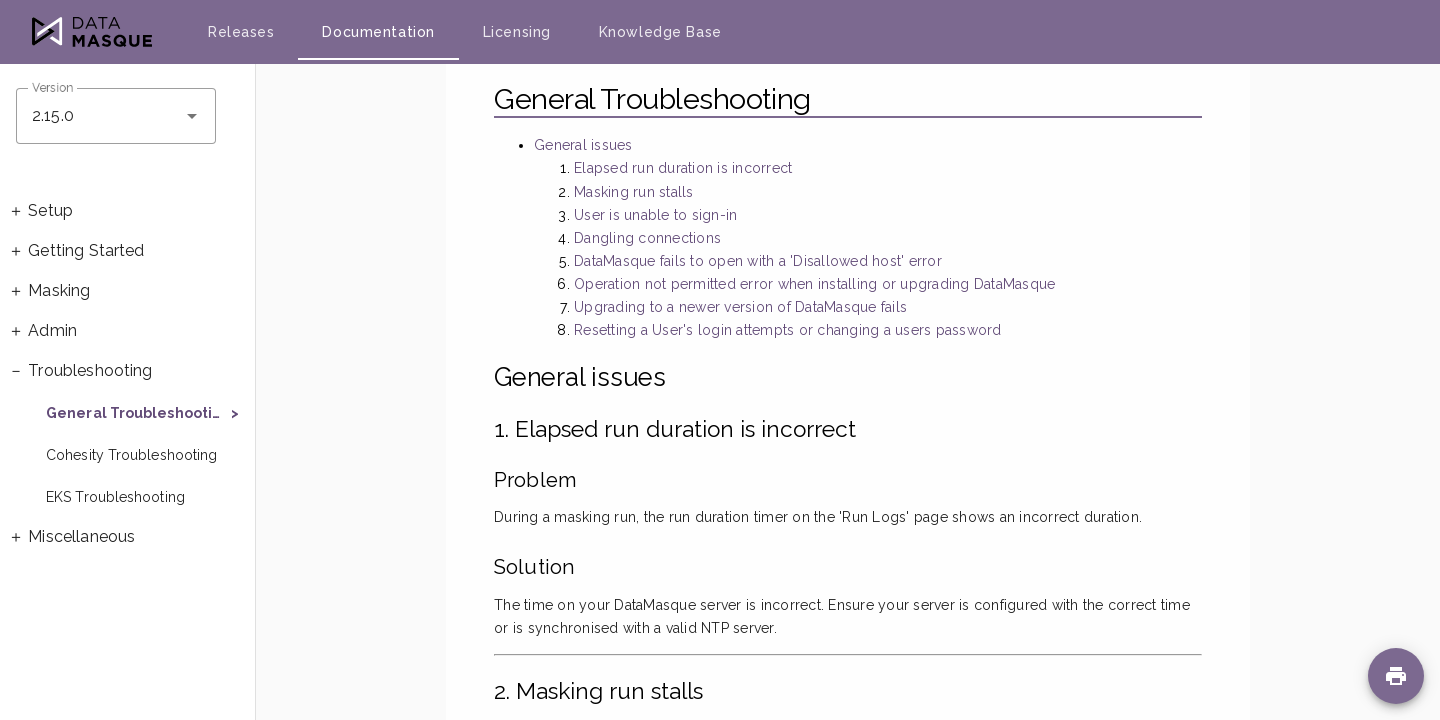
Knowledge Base (660, 32)
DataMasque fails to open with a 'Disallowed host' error (758, 261)
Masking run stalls (634, 192)
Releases (241, 32)
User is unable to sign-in (655, 215)
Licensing (517, 32)
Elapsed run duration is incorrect (683, 168)
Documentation (378, 32)
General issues (583, 145)
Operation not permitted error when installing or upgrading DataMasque (814, 284)
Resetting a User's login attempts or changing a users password (788, 330)
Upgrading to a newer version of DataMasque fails (740, 307)
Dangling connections (647, 238)
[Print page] (1396, 676)
